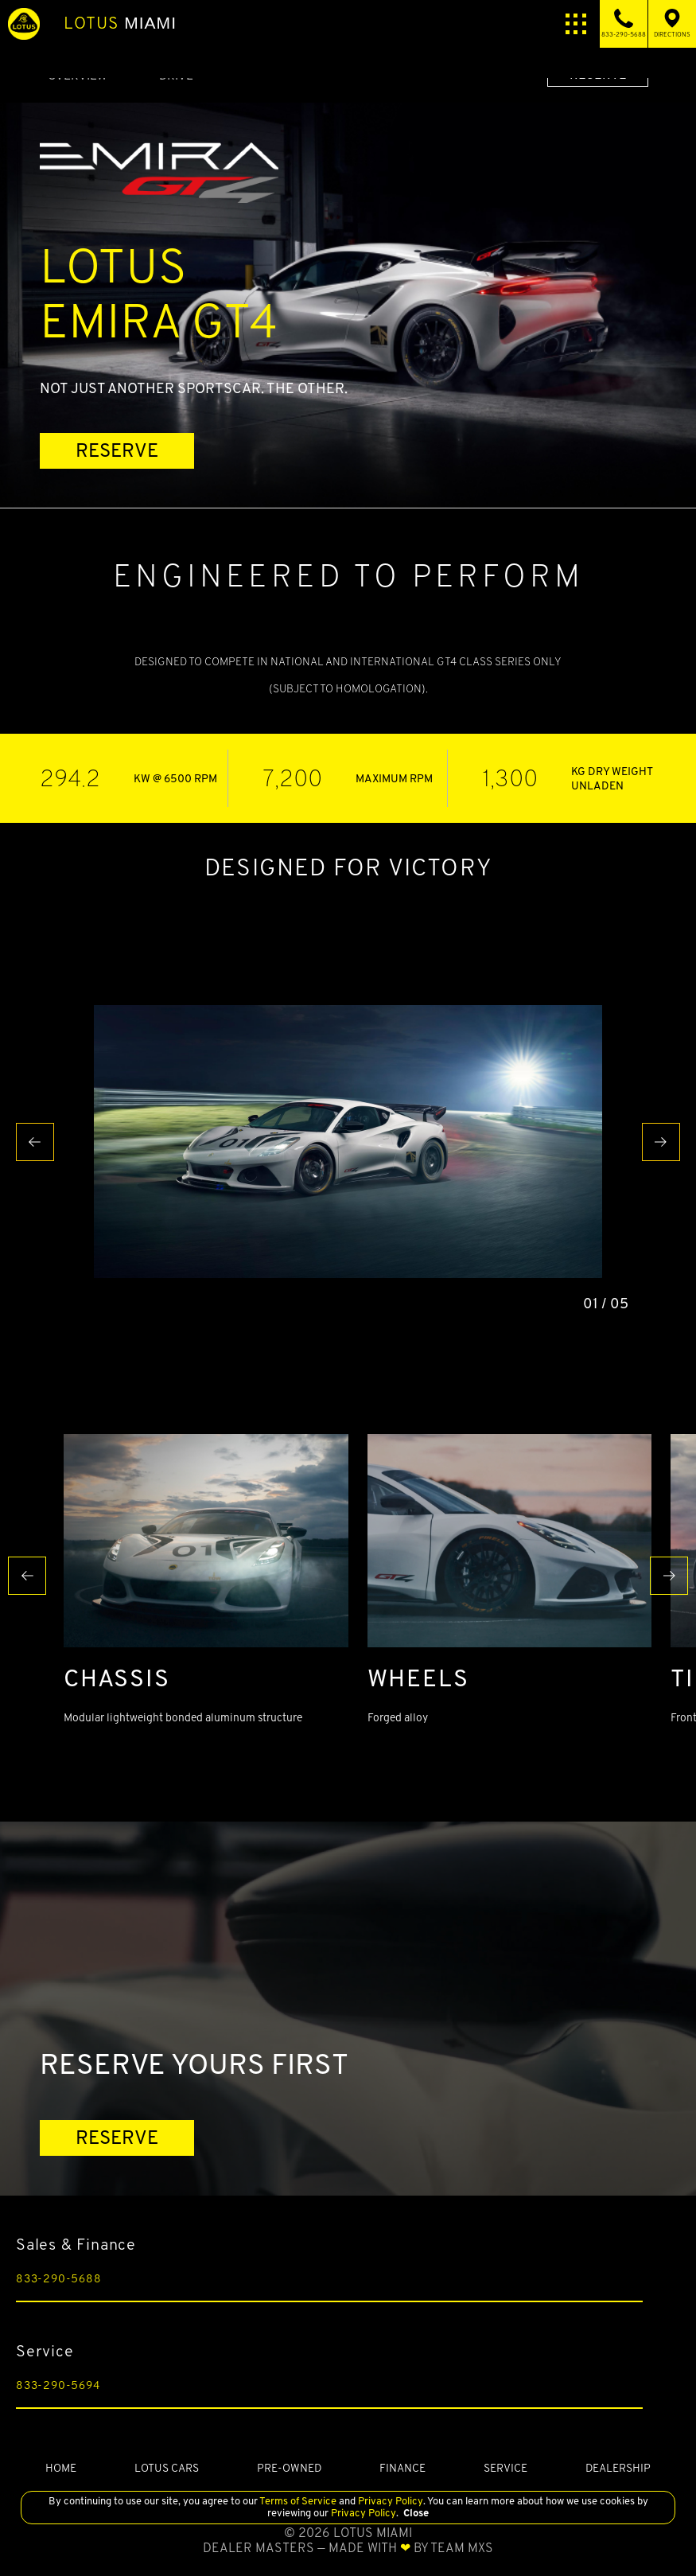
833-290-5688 (59, 2278)
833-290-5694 (58, 2385)
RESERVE (117, 450)
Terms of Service (298, 2501)
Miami (120, 23)
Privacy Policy (389, 2501)
